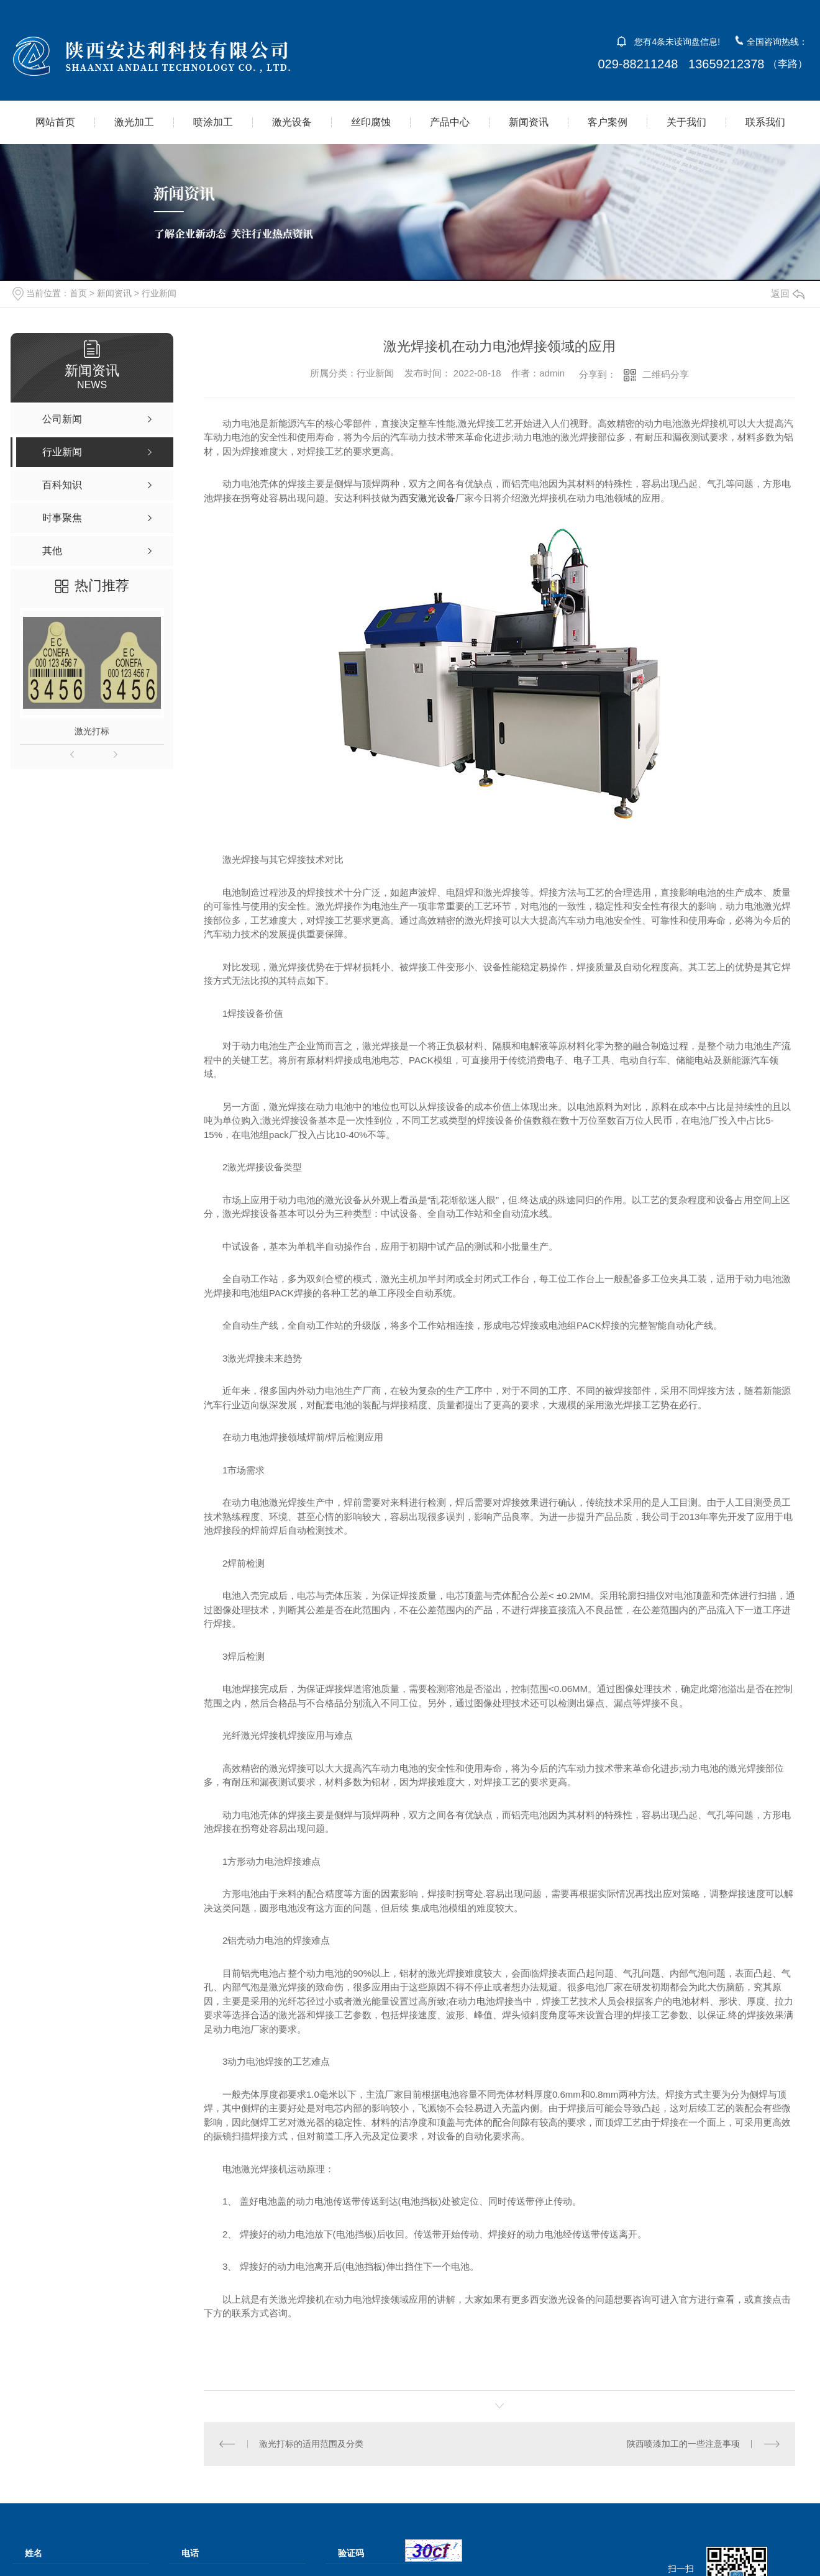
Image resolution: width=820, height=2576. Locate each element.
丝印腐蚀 (371, 122)
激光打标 (92, 731)
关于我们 (686, 122)
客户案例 (607, 122)
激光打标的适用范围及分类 (311, 2444)
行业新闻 (159, 293)
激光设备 (292, 122)
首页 (78, 293)
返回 (787, 293)
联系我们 (765, 122)
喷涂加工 (213, 122)
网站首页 (55, 122)
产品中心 (450, 122)
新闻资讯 (529, 122)
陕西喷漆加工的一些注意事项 (683, 2444)
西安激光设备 (427, 498)
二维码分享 (665, 374)
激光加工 (134, 122)
